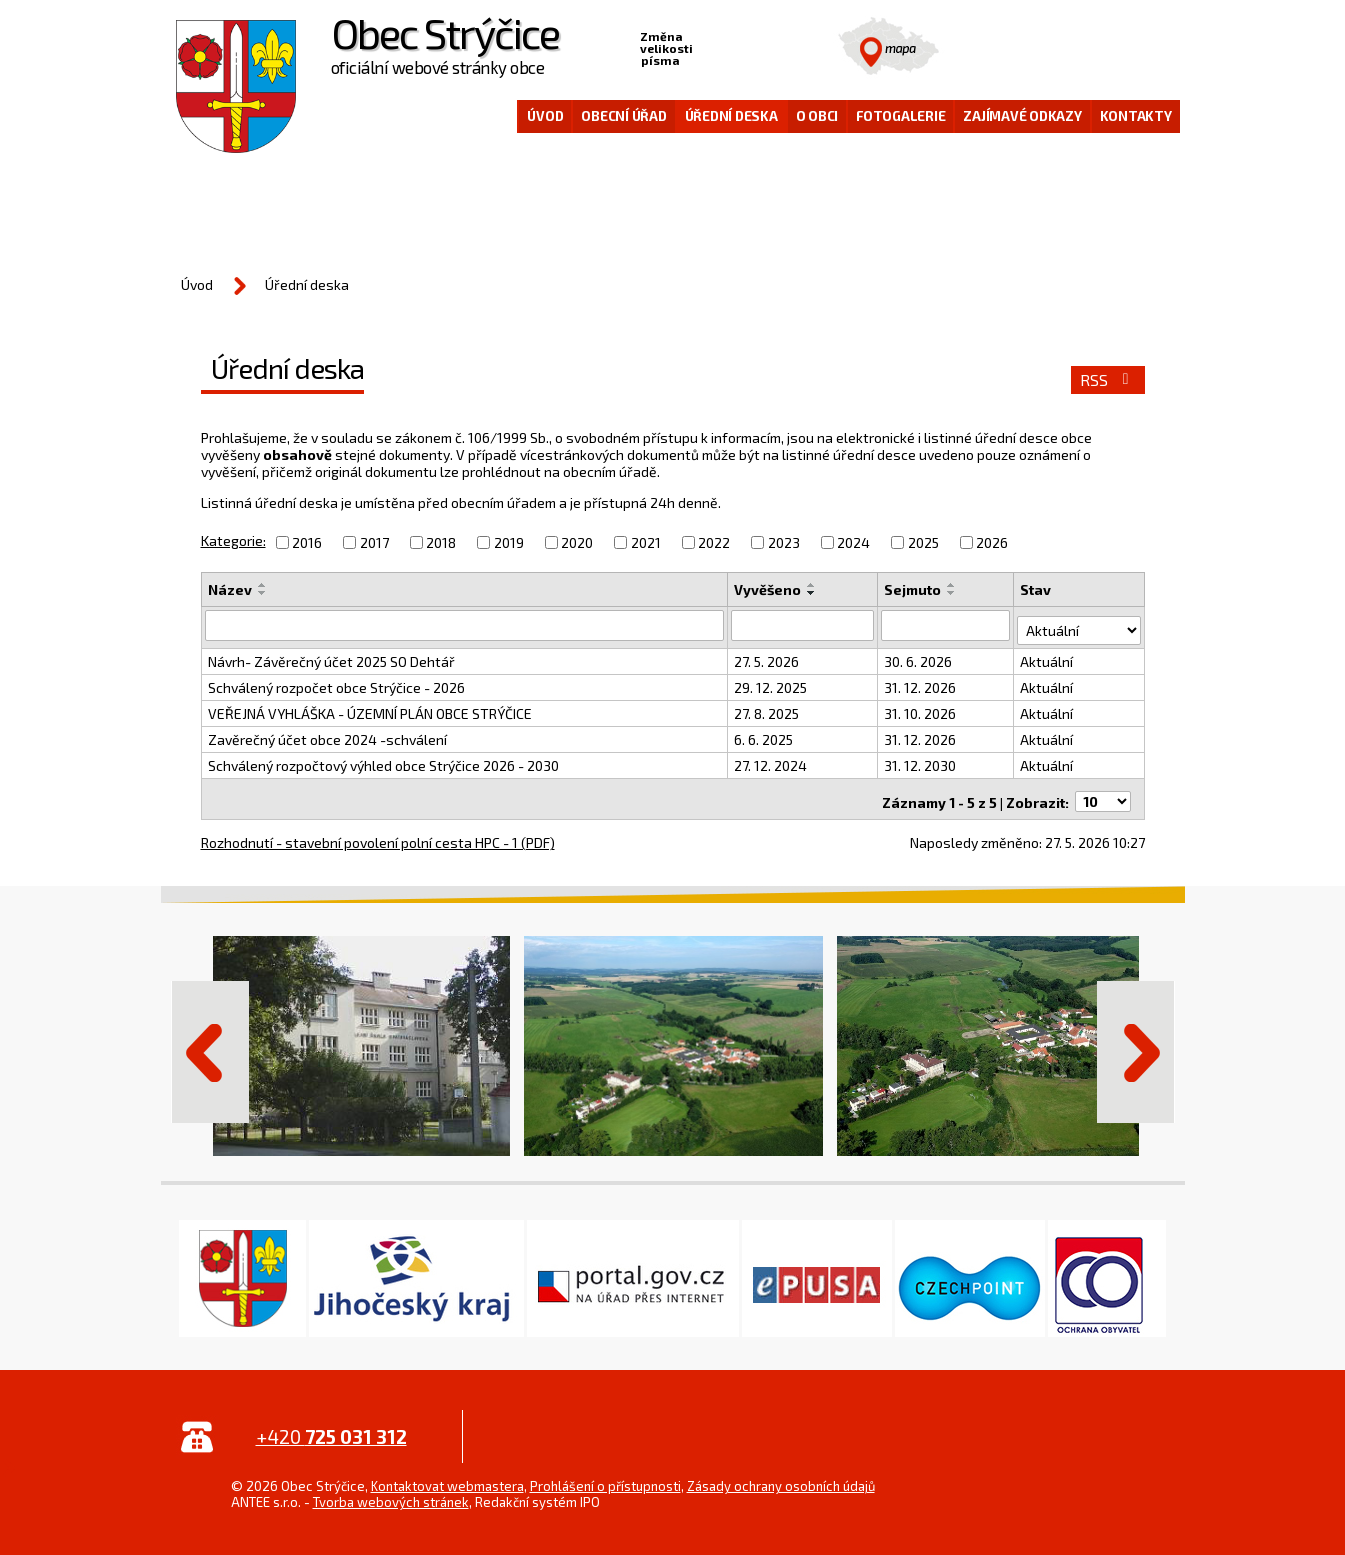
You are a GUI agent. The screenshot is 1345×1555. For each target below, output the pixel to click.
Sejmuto (913, 589)
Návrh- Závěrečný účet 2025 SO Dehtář (331, 656)
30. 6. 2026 (919, 656)
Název (230, 589)
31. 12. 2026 (921, 682)
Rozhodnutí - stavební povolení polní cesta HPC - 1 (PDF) (378, 832)
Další (1136, 1042)
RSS (1107, 380)
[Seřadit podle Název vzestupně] (263, 585)
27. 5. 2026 (767, 656)
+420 (331, 1426)
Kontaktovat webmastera (447, 1476)
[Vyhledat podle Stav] (1080, 624)
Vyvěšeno (768, 589)
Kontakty (1136, 116)
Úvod (545, 116)
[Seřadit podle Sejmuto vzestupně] (953, 585)
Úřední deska (731, 116)
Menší (709, 46)
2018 (441, 542)
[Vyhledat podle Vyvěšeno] (804, 625)
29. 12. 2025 (771, 682)
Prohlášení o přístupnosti (605, 1476)
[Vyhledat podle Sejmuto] (946, 625)
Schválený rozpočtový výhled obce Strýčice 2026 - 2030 (383, 760)
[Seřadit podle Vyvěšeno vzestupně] (813, 585)
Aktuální (1048, 656)
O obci (817, 116)
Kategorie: (233, 540)
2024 (853, 542)
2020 (577, 542)
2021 (646, 542)
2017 (374, 542)
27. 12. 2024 (771, 760)
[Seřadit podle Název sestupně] (263, 593)
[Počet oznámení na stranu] (1103, 791)
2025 (923, 542)
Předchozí (210, 1042)
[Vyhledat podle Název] (465, 625)
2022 (714, 542)
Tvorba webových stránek (391, 1492)
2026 (992, 542)
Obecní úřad (623, 116)
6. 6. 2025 (764, 734)
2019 (509, 542)
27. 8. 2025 (767, 708)
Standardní (740, 46)
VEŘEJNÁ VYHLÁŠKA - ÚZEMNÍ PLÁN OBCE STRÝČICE (370, 708)
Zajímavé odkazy (1022, 116)
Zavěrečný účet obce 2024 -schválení (327, 734)
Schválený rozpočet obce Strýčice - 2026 (336, 682)
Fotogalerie (900, 116)
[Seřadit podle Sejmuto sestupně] (953, 593)
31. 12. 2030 (921, 760)
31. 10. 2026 (921, 708)
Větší (771, 46)
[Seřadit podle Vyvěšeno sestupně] (813, 593)
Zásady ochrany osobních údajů (781, 1476)
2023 (784, 542)
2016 (307, 542)
